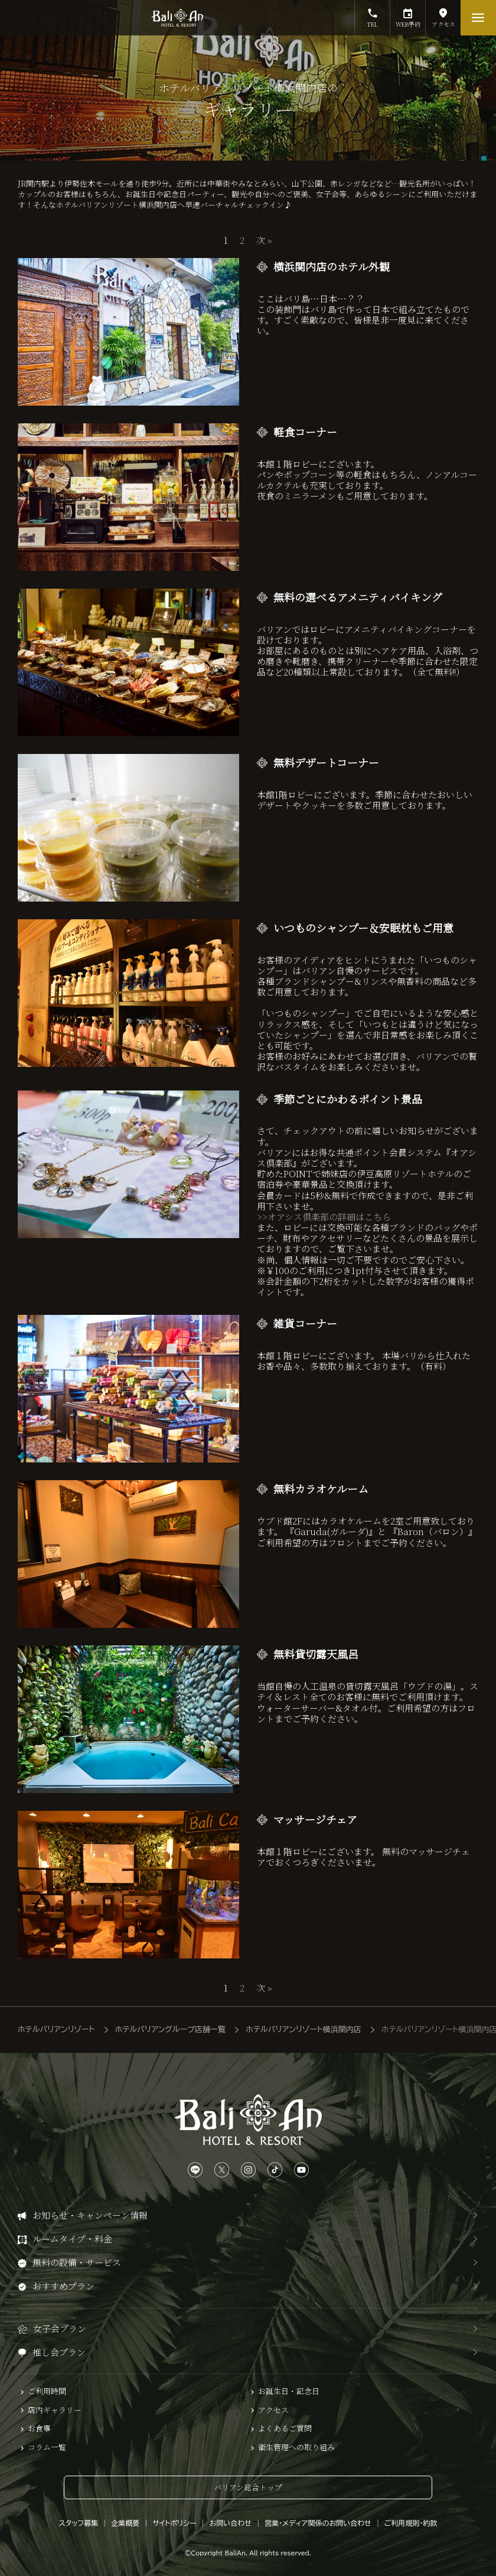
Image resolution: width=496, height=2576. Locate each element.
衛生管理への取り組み (296, 2447)
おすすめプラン (63, 2286)
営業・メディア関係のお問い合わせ (318, 2522)
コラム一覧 (47, 2447)
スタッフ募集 (79, 2522)
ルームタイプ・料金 (72, 2238)
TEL (372, 14)
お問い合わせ (231, 2522)
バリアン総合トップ (248, 2487)
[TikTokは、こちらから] (274, 2170)
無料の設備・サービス (76, 2262)
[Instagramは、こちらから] (248, 2170)
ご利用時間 (47, 2391)
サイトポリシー (174, 2522)
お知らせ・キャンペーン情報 (90, 2215)
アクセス (443, 14)
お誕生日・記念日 (288, 2391)
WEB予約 (407, 14)
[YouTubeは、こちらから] (301, 2170)
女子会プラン (59, 2328)
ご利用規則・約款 (411, 2522)
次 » (264, 240)
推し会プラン (59, 2352)
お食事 (39, 2428)
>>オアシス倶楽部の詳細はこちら (324, 1216)
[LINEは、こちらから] (195, 2170)
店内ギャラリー (54, 2410)
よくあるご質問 (285, 2428)
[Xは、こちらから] (221, 2170)
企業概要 (125, 2522)
